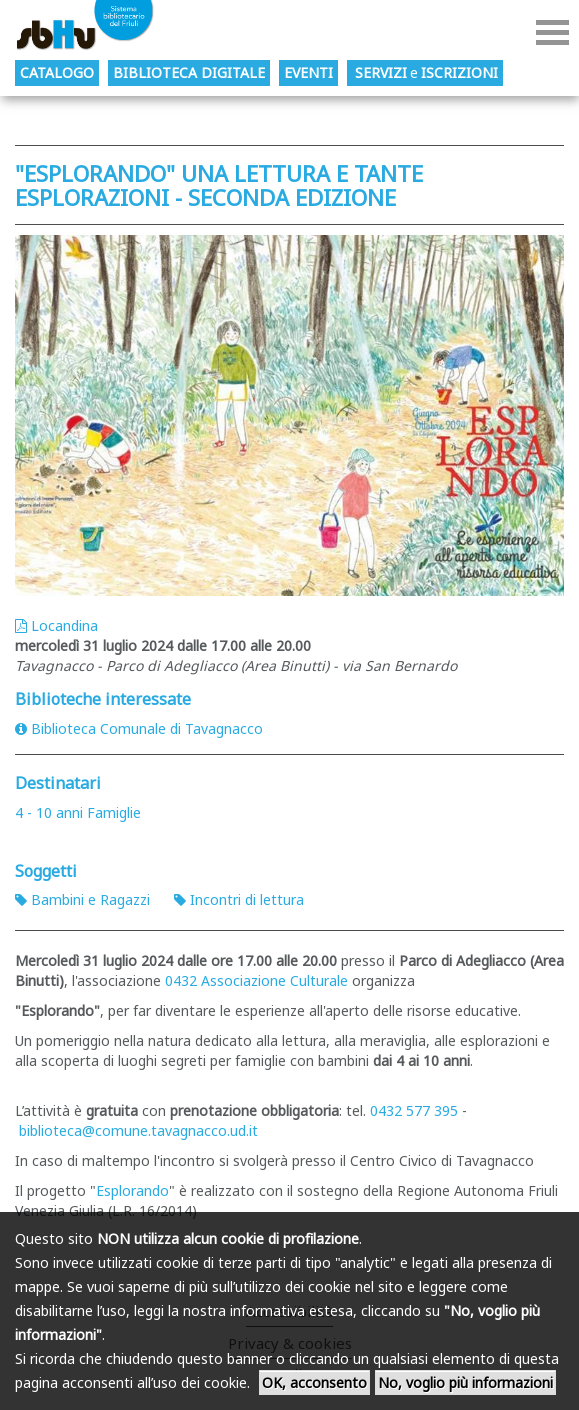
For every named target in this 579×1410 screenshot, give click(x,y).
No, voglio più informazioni (465, 1382)
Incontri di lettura (239, 899)
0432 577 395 (414, 1110)
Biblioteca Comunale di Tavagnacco (139, 728)
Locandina (56, 625)
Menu (552, 32)
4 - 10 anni (49, 812)
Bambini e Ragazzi (82, 899)
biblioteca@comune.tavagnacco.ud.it (138, 1130)
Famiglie (114, 812)
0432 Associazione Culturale (256, 980)
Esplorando (132, 1190)
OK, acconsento (314, 1382)
